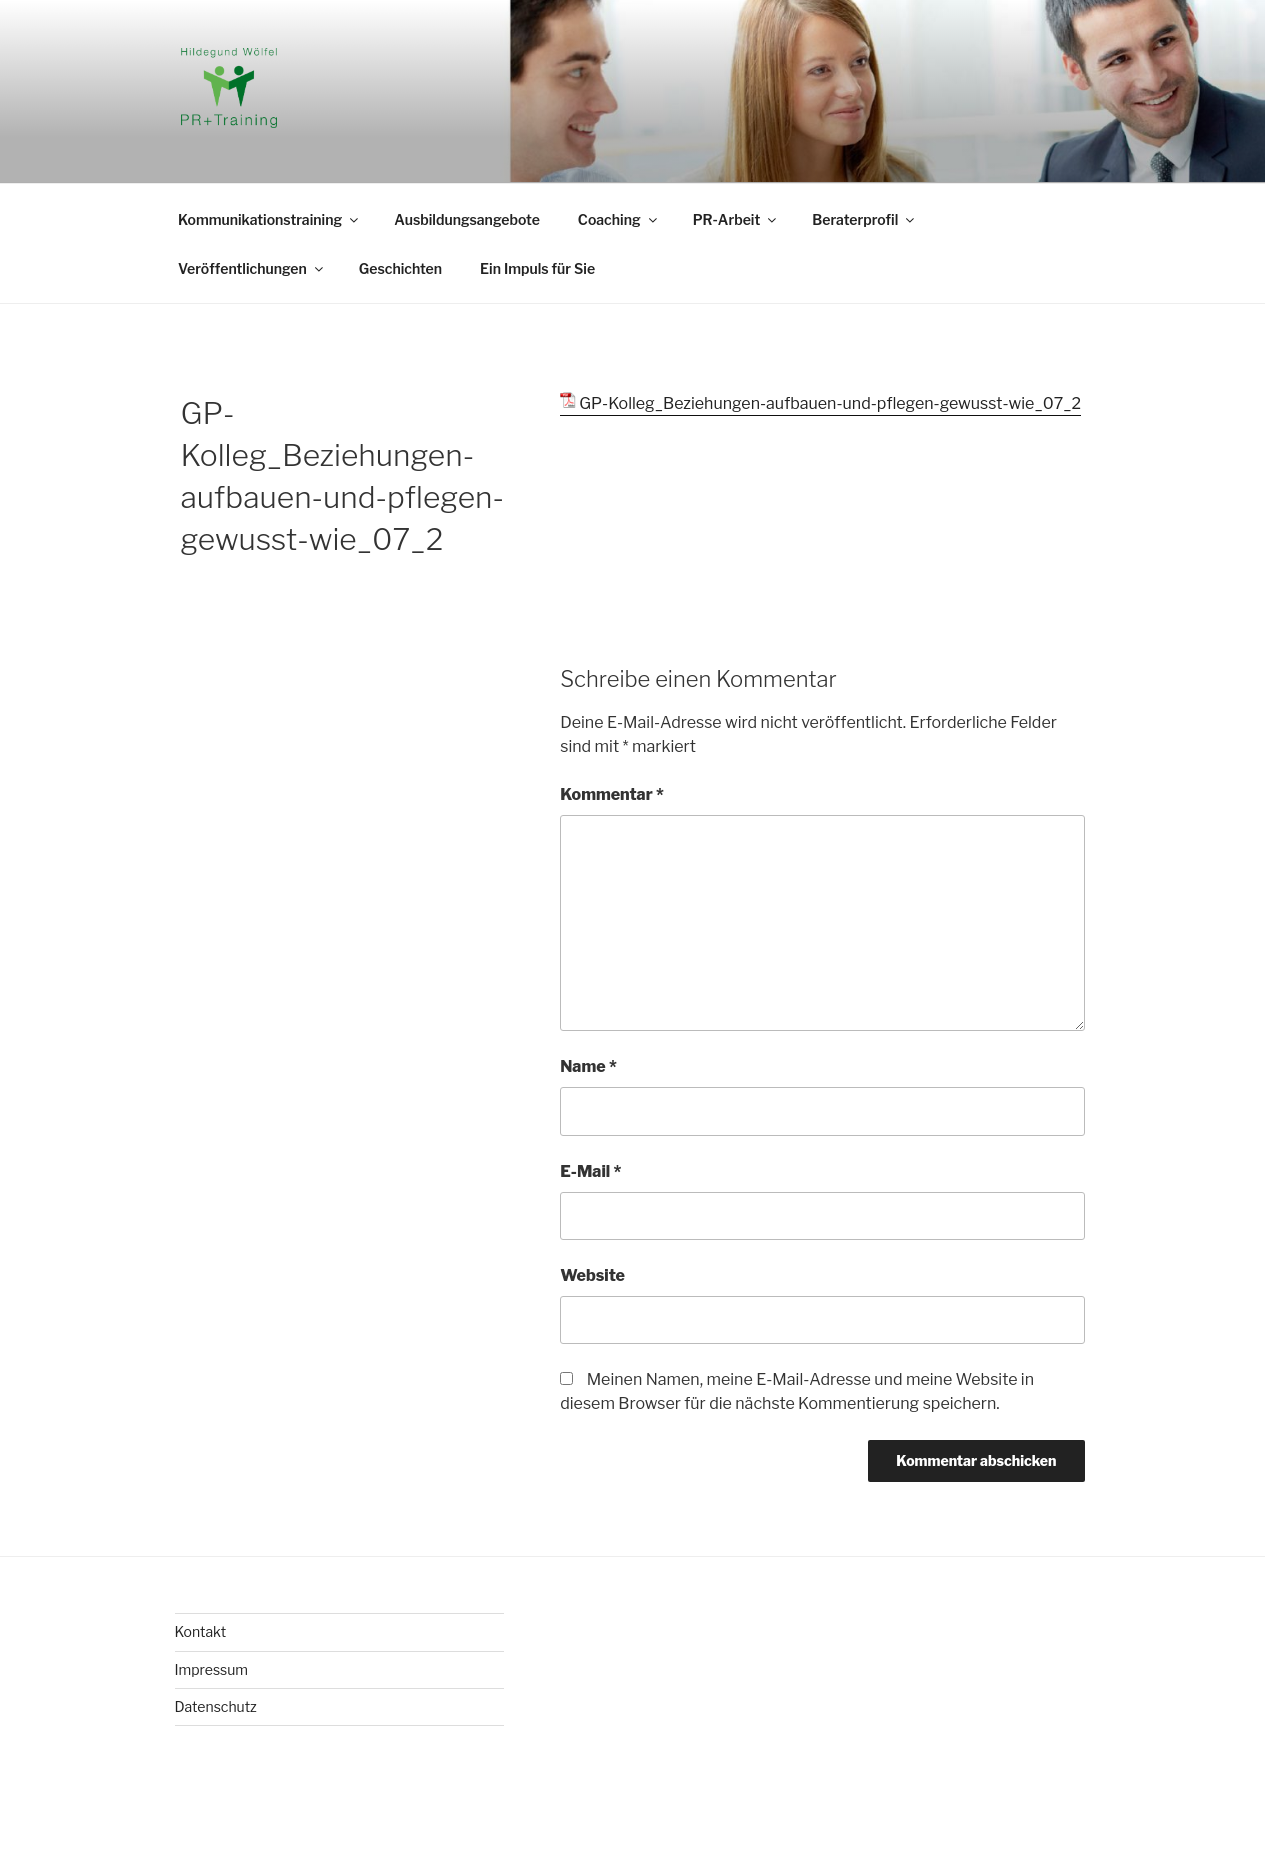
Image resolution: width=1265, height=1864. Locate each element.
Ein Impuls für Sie (537, 268)
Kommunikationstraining (269, 219)
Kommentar (612, 794)
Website (592, 1275)
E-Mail (590, 1171)
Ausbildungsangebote (467, 219)
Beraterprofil (864, 219)
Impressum (212, 1669)
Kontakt (201, 1631)
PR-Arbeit (736, 219)
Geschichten (400, 268)
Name (588, 1066)
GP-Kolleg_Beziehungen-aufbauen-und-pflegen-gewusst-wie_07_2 (830, 403)
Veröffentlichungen (252, 268)
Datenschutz (216, 1706)
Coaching (619, 219)
